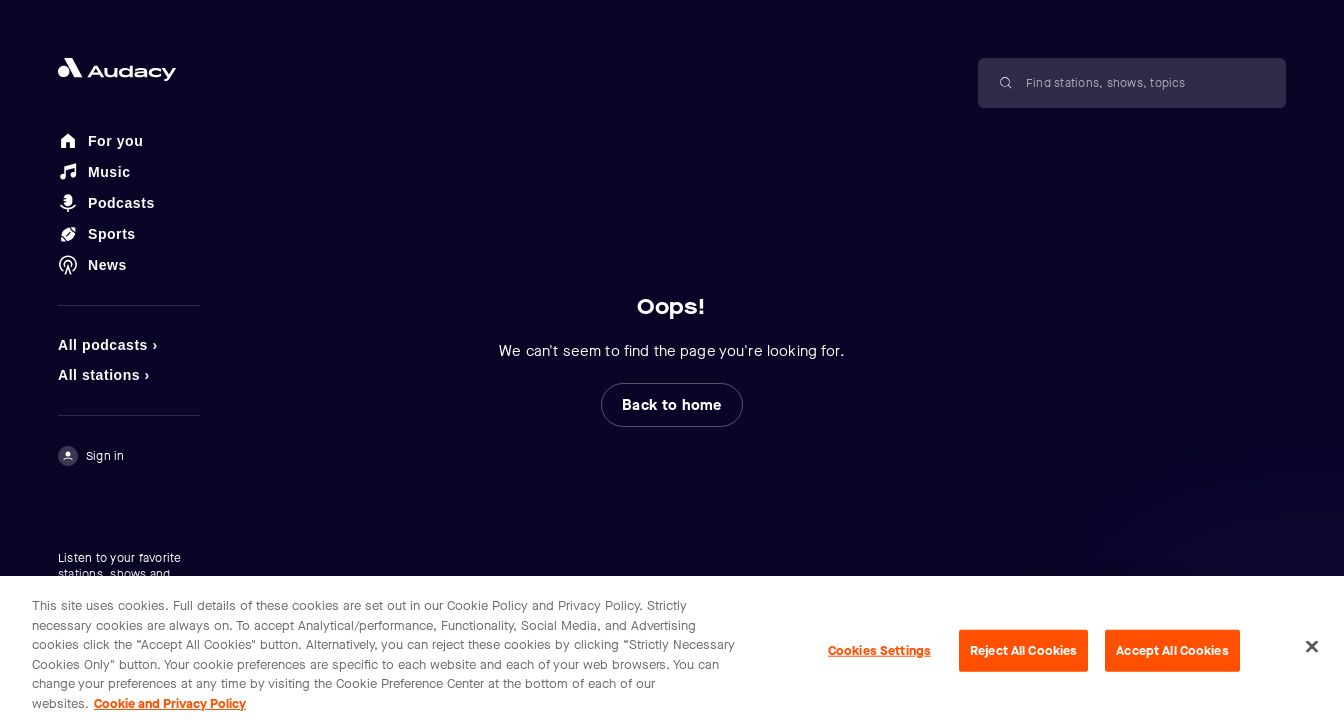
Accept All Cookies (1172, 658)
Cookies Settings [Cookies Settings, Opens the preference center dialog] (879, 658)
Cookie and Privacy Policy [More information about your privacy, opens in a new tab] (170, 710)
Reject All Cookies (1023, 658)
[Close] (1312, 654)
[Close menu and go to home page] (129, 69)
